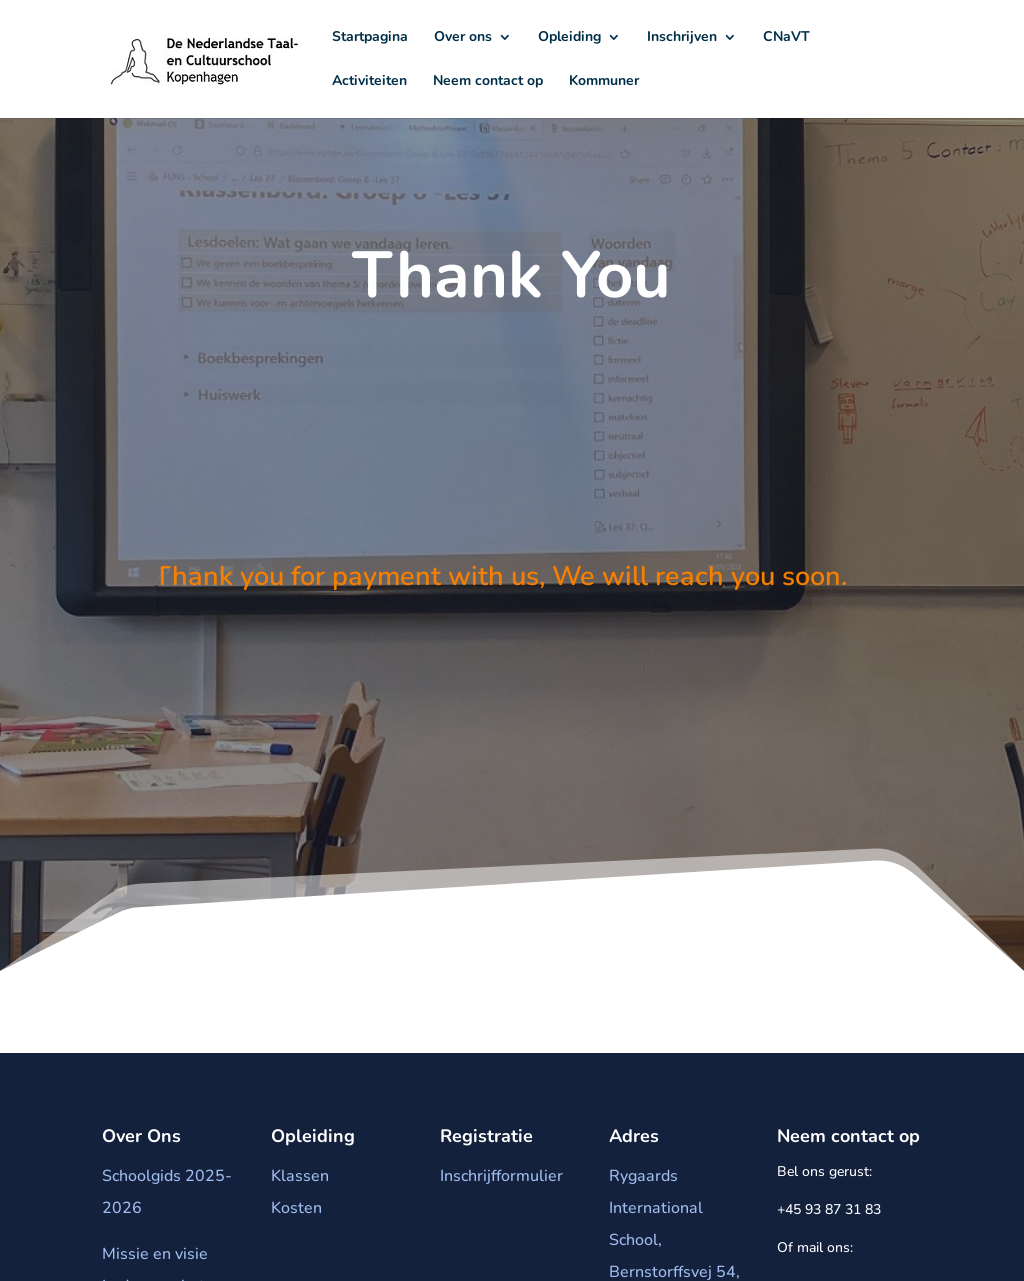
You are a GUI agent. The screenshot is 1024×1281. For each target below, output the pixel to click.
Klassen (300, 1181)
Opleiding (569, 38)
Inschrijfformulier (501, 1181)
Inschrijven (682, 38)
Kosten (296, 1213)
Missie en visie (155, 1259)
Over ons (463, 38)
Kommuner (604, 82)
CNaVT (786, 38)
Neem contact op (488, 82)
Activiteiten (369, 82)
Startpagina (370, 38)
